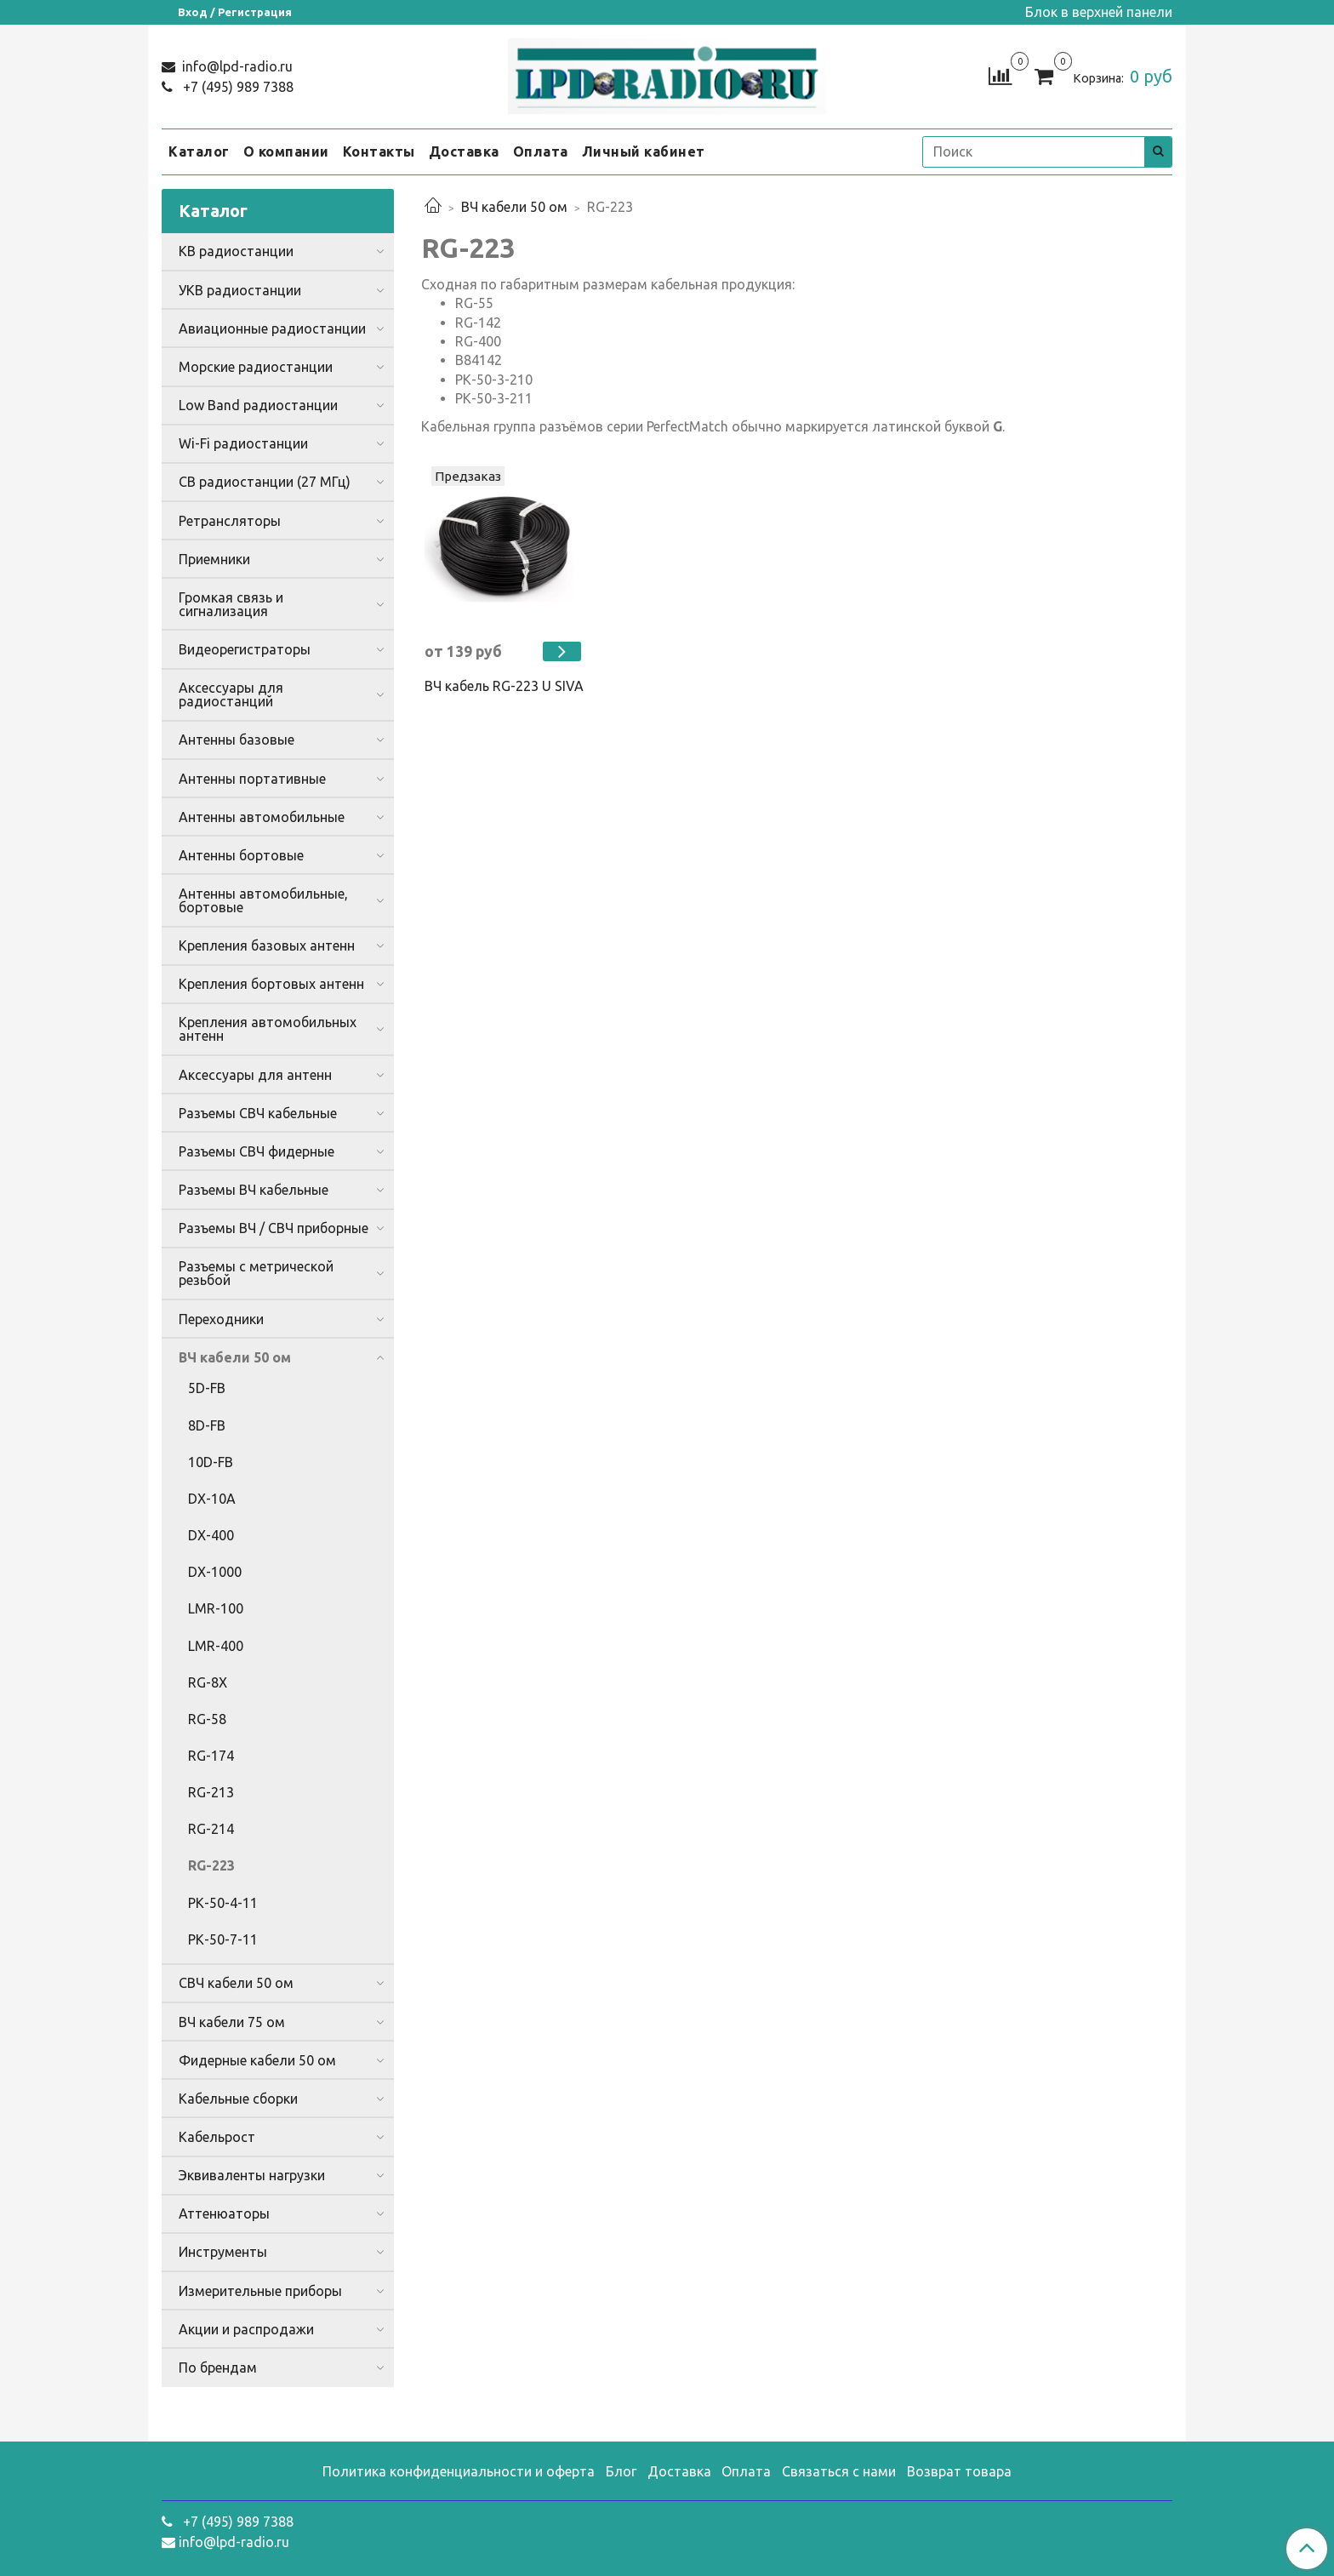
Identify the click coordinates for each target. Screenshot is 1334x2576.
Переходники (221, 1319)
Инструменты (223, 2251)
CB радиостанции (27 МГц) (265, 481)
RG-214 (211, 1828)
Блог (621, 2471)
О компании (286, 151)
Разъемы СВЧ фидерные (256, 1151)
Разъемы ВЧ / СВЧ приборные (273, 1228)
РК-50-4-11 (223, 1903)
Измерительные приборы (260, 2291)
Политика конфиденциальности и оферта (458, 2471)
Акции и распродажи (246, 2329)
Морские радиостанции (256, 366)
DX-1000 (215, 1571)
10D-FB (210, 1462)
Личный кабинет (643, 151)
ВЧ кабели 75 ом (232, 2022)
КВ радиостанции (236, 251)
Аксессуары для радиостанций (231, 694)
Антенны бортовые (241, 855)
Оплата (540, 151)
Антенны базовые (236, 739)
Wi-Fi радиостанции (243, 443)
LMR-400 (215, 1646)
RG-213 (211, 1792)
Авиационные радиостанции (272, 328)
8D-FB (206, 1425)
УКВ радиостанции (240, 290)
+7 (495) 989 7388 (237, 86)
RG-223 (211, 1865)
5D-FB (206, 1388)
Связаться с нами (839, 2471)
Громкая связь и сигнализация (231, 604)
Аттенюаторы (224, 2213)
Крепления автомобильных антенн (267, 1028)
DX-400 (211, 1535)
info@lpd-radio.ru (236, 66)
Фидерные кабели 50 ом (257, 2060)
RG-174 (211, 1755)
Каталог (199, 151)
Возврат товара (959, 2471)
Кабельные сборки (238, 2098)
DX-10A (212, 1498)
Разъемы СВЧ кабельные (258, 1113)
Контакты (379, 151)
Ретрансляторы (230, 520)
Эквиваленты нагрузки (252, 2175)
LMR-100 (215, 1608)
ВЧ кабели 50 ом (514, 206)
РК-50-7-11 (223, 1939)
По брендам (218, 2367)
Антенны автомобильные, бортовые (263, 900)
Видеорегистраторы (245, 649)
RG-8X (207, 1682)
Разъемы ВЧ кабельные (253, 1189)
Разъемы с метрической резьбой (256, 1273)
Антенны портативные (252, 778)
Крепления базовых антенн (267, 945)
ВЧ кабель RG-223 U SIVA (504, 686)
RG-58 (207, 1719)
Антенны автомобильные (262, 817)
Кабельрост (217, 2137)
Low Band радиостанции (258, 405)
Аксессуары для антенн (255, 1074)
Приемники (214, 559)
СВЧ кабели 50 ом (236, 1983)
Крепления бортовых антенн (271, 983)
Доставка (464, 151)
